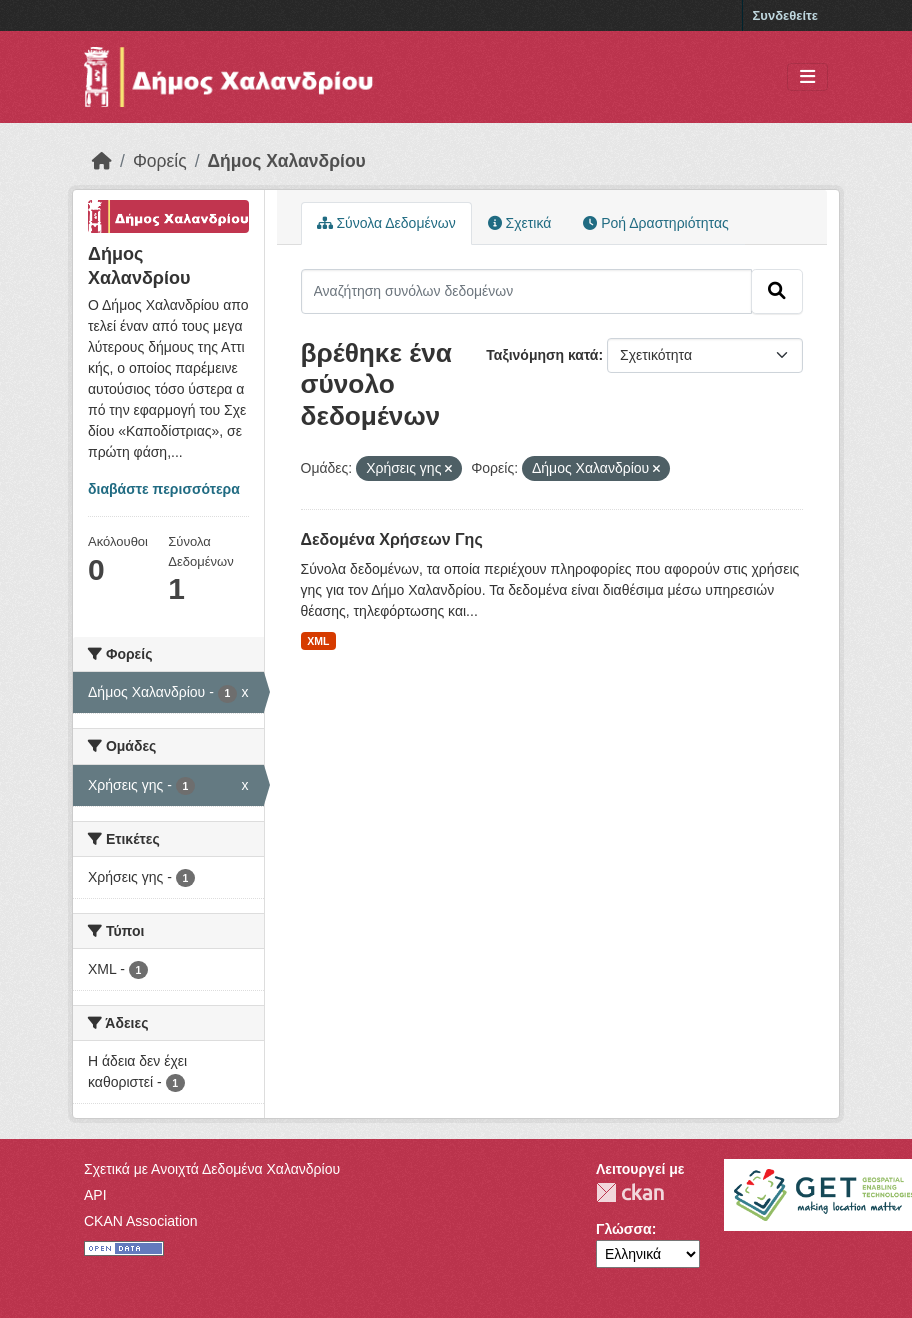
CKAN (630, 1192)
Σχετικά (520, 223)
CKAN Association (141, 1221)
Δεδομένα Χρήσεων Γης (392, 539)
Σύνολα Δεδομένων (386, 223)
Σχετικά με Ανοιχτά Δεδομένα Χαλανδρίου (212, 1169)
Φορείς (160, 161)
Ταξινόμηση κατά (542, 355)
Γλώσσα (624, 1229)
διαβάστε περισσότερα (164, 489)
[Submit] (777, 291)
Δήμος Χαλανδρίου (287, 161)
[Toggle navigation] (807, 77)
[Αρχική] (102, 161)
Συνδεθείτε (785, 15)
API (95, 1195)
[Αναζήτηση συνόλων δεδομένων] (527, 291)
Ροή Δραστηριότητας (655, 223)
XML (318, 641)
